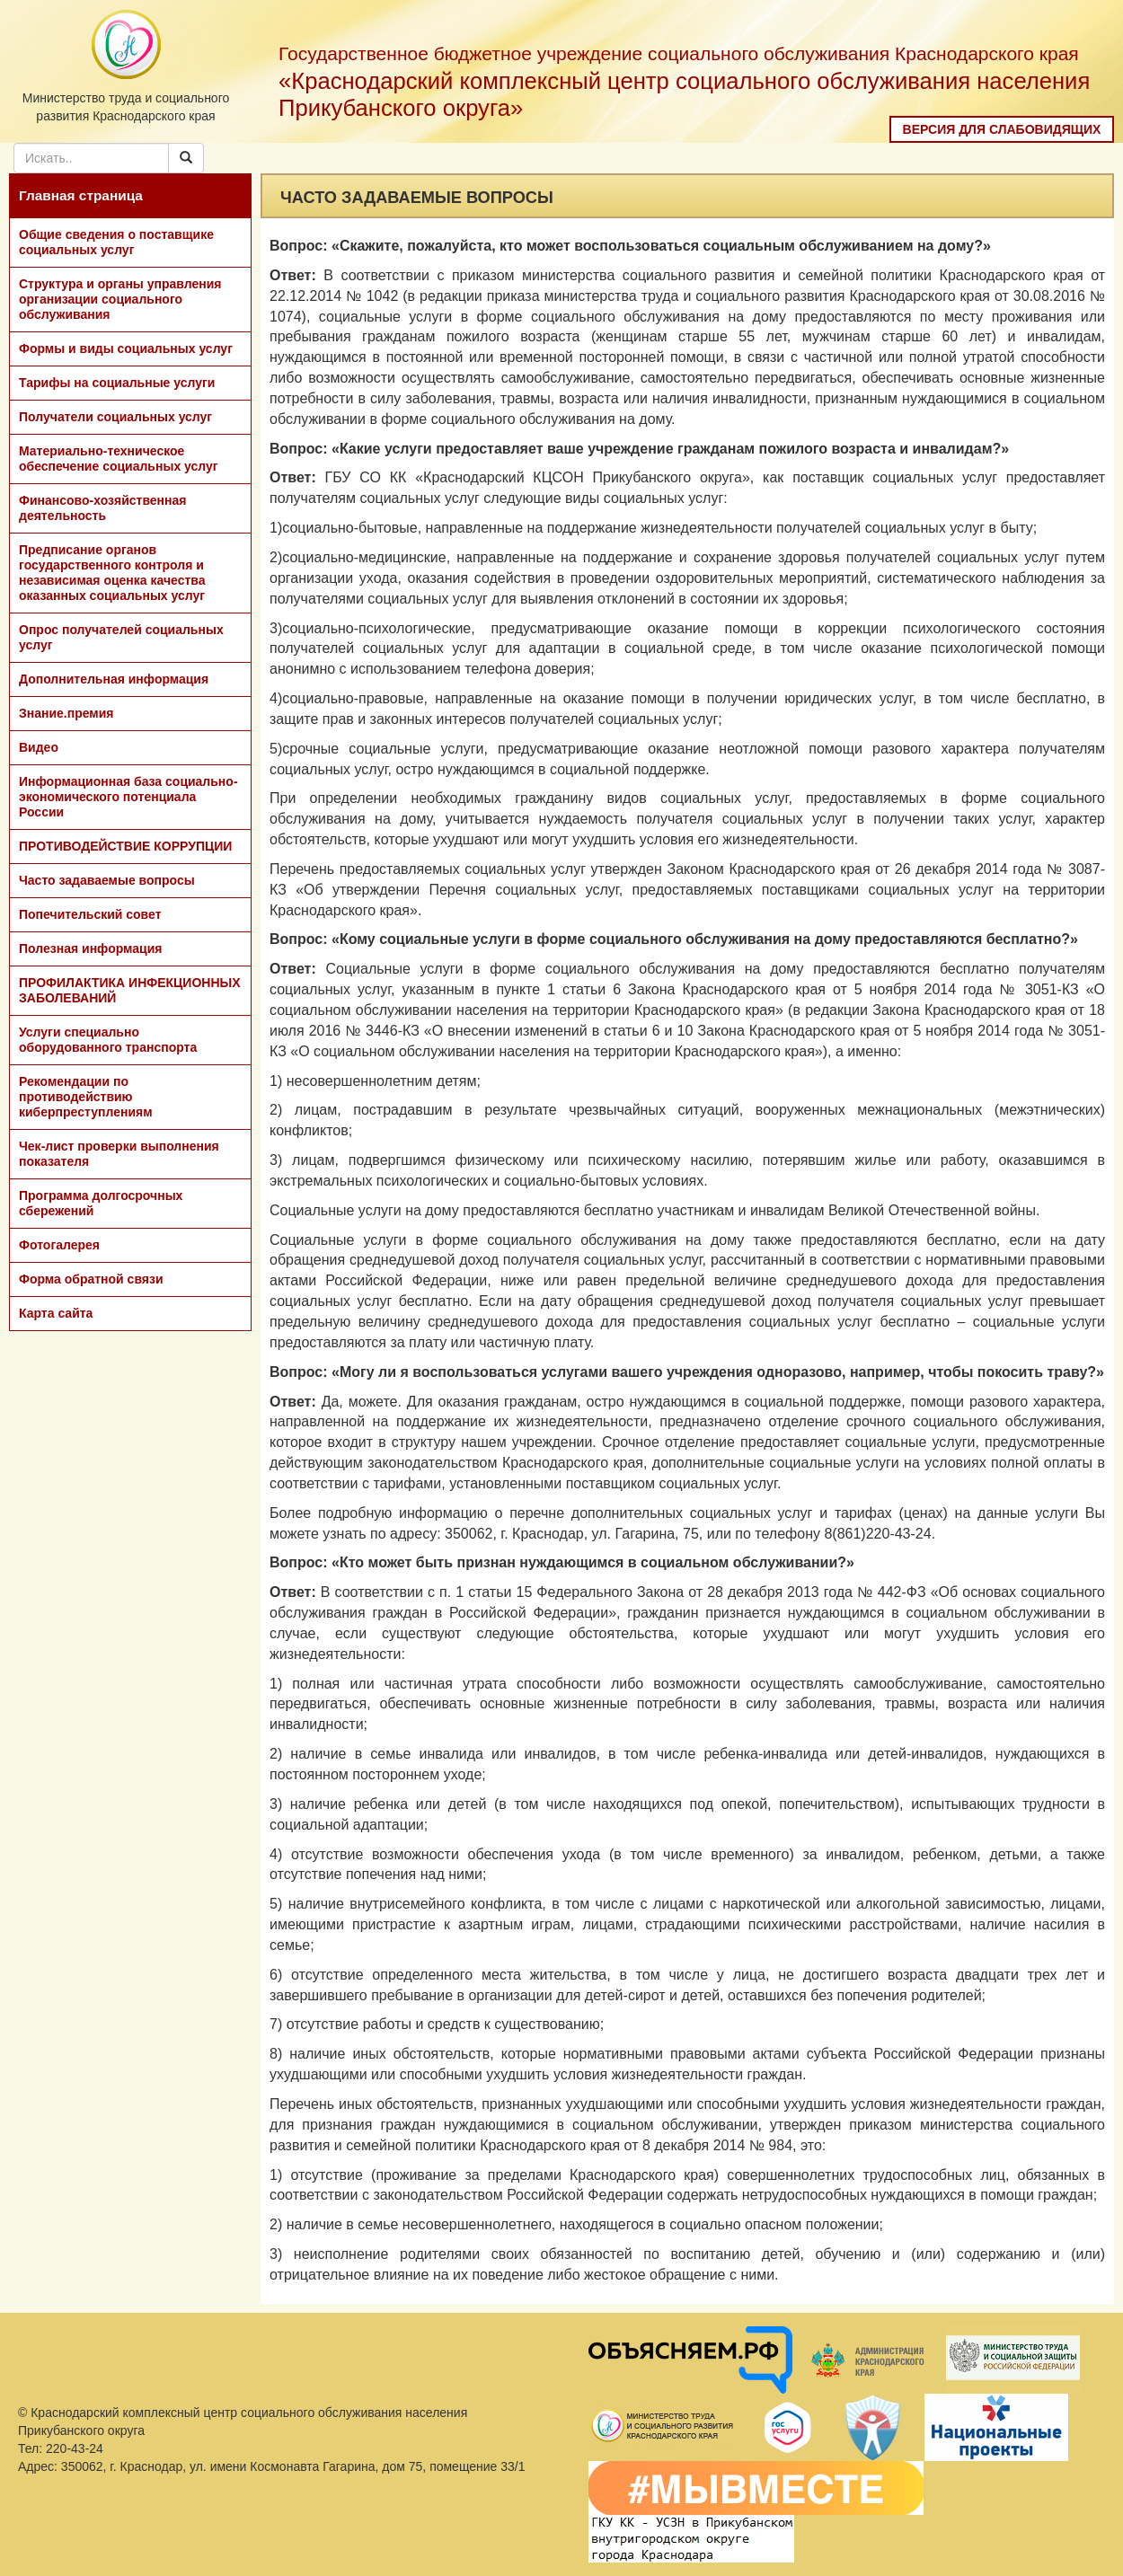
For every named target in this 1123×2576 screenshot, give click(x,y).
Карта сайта (56, 1313)
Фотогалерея (59, 1245)
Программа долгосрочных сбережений (100, 1203)
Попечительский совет (90, 914)
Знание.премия (66, 713)
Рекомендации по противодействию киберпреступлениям (86, 1096)
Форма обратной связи (91, 1279)
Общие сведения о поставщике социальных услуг (116, 242)
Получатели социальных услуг (115, 417)
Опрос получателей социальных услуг (121, 637)
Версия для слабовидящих (1002, 129)
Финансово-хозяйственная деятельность (102, 508)
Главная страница (81, 195)
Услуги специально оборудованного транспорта (108, 1039)
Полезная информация (90, 948)
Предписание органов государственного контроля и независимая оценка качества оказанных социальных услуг (112, 573)
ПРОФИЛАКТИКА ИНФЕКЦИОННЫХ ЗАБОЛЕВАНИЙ (130, 990)
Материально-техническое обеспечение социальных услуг (118, 458)
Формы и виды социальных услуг (126, 348)
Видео (38, 747)
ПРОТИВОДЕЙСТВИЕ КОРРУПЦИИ (125, 846)
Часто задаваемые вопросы (107, 880)
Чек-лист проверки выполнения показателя (119, 1154)
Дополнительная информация (113, 679)
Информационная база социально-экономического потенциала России (128, 796)
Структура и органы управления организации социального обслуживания (120, 299)
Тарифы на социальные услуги (117, 382)
